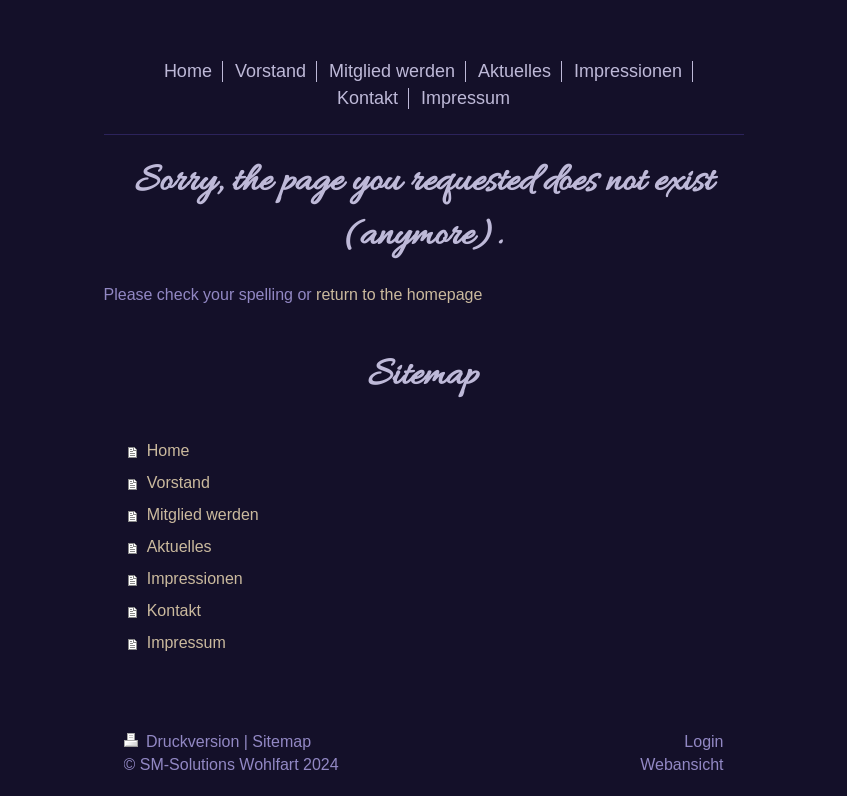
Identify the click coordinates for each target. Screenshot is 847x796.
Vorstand (178, 482)
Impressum (186, 642)
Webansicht (681, 764)
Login (703, 741)
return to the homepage (399, 294)
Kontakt (174, 610)
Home (168, 450)
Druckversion (184, 741)
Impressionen (195, 578)
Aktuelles (179, 546)
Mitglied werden (203, 514)
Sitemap (281, 741)
